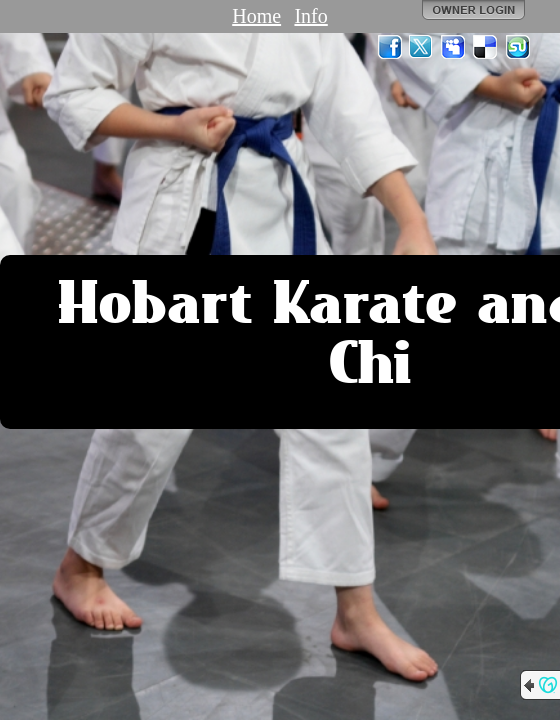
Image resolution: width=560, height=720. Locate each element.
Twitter (422, 47)
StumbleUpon (518, 47)
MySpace (454, 47)
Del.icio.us (486, 47)
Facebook (390, 47)
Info (310, 16)
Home (256, 16)
